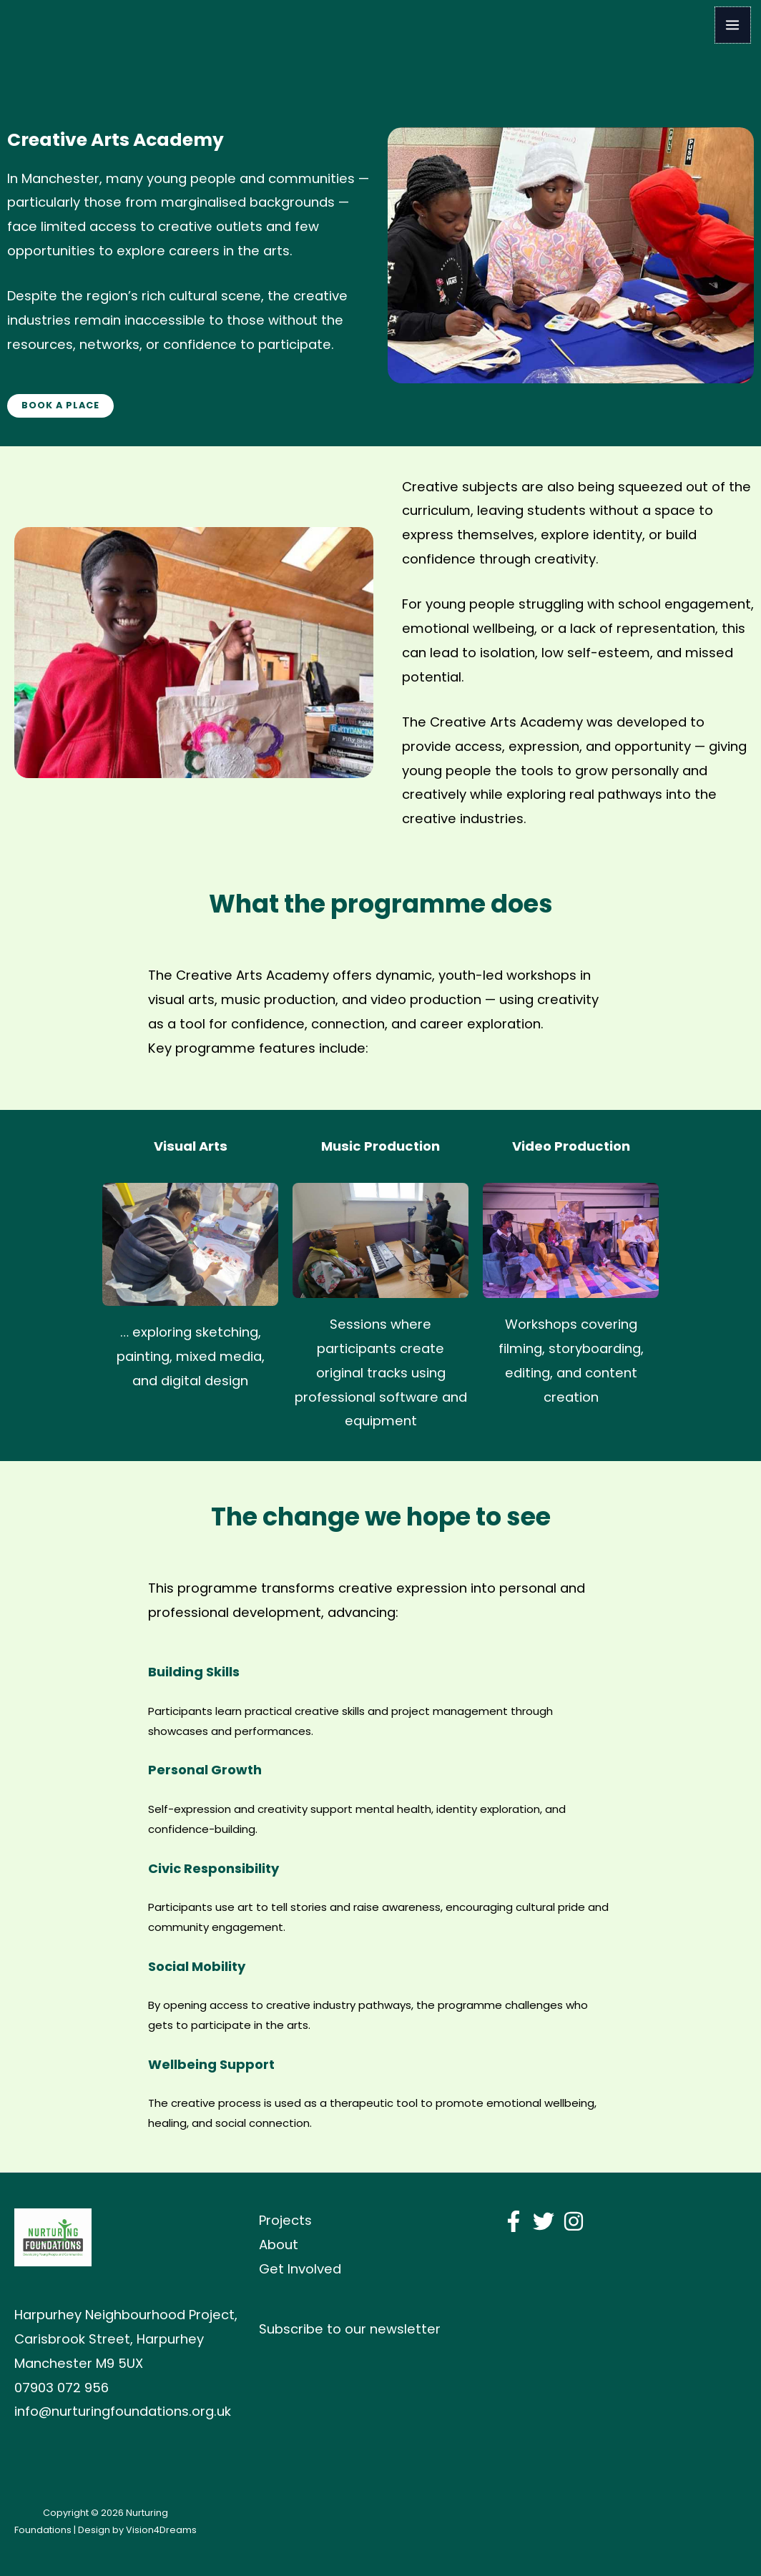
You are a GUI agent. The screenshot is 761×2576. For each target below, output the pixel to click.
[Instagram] (573, 2221)
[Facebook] (513, 2221)
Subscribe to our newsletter (350, 2329)
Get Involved (300, 2269)
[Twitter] (543, 2221)
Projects (285, 2220)
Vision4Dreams (161, 2530)
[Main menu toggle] (732, 24)
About (278, 2244)
